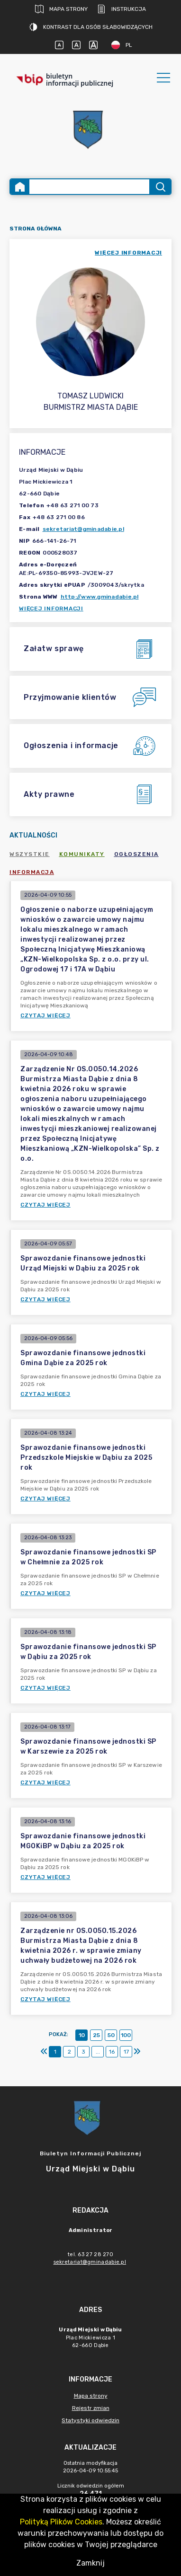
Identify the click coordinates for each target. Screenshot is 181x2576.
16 (112, 2051)
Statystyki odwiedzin (90, 2420)
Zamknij (90, 2562)
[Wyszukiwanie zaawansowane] (89, 186)
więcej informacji (128, 252)
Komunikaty (82, 854)
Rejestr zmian (90, 2408)
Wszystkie (29, 854)
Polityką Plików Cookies (61, 2521)
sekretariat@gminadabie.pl (83, 529)
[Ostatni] (137, 2051)
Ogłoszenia (136, 854)
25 (96, 2035)
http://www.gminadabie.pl (100, 596)
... (98, 2051)
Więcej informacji (51, 608)
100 (126, 2035)
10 (82, 2035)
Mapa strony (61, 9)
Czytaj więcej (45, 1015)
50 (111, 2035)
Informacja (31, 872)
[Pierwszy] (44, 2051)
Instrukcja (121, 9)
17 (126, 2051)
